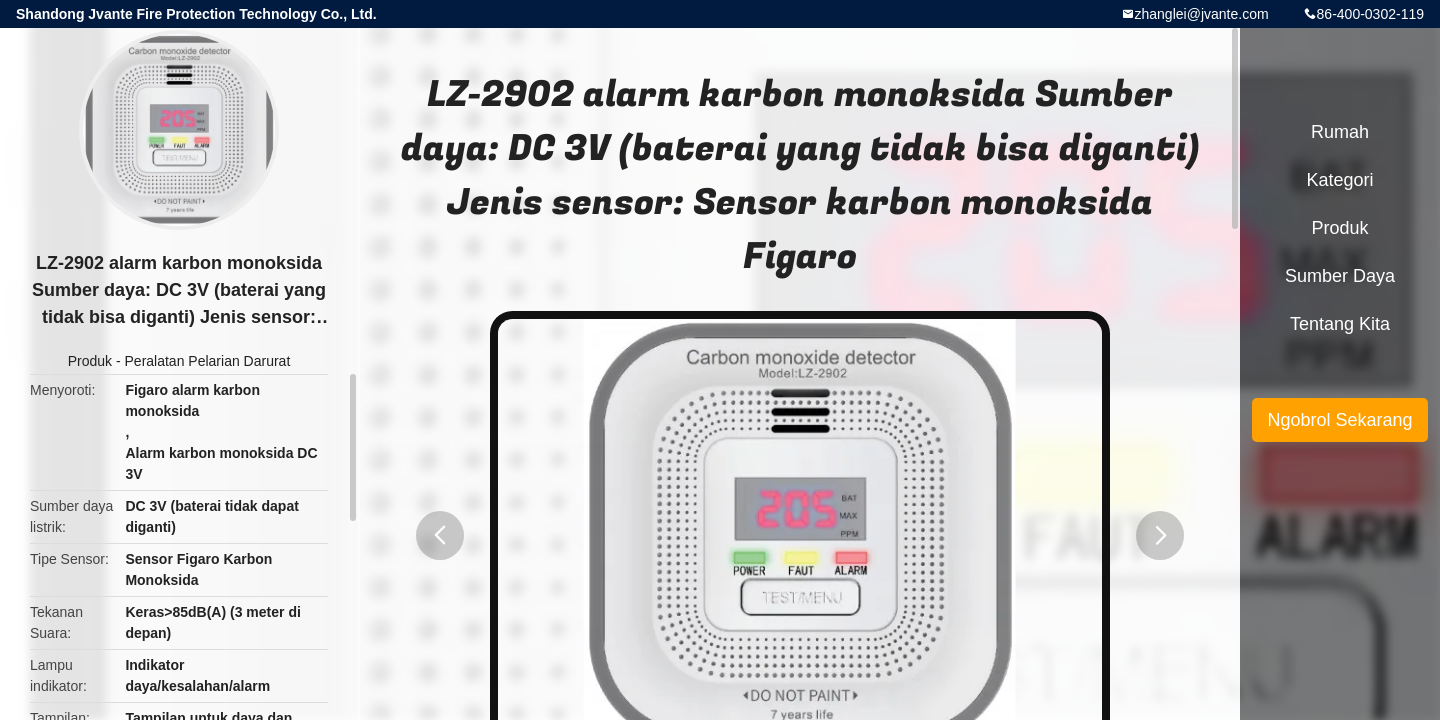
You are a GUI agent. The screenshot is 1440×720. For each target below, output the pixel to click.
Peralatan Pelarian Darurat (208, 361)
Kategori (1339, 180)
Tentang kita (1340, 324)
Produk (90, 361)
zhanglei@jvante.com (1202, 14)
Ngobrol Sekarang (1339, 420)
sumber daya (1340, 276)
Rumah (1340, 132)
